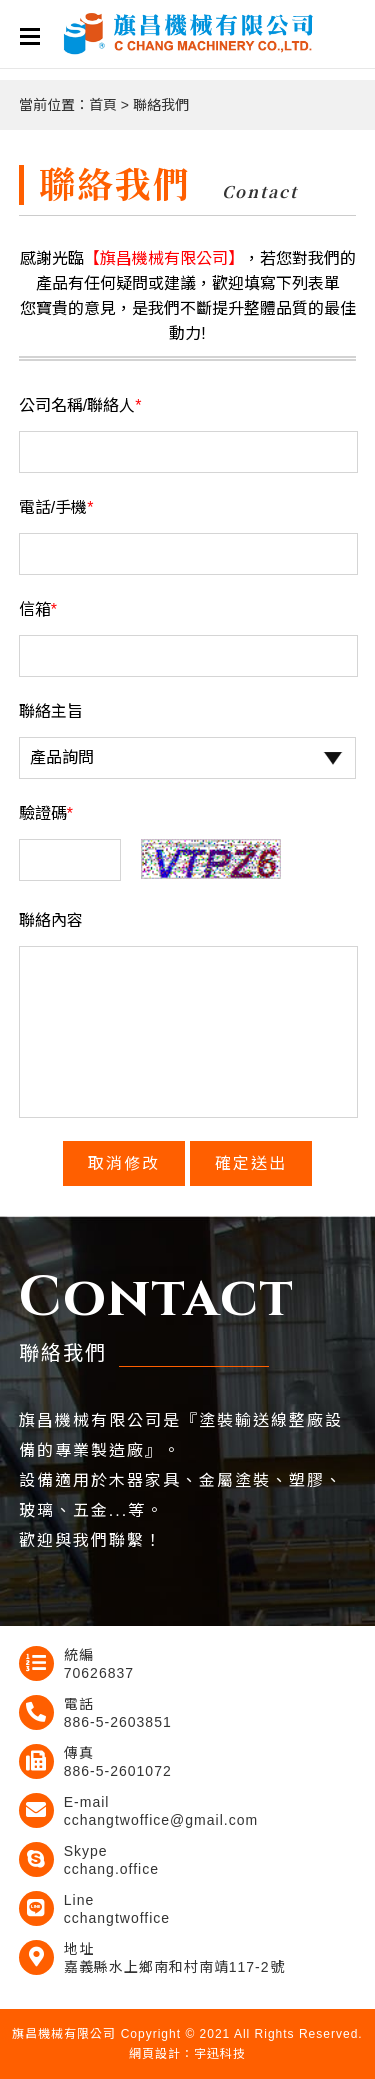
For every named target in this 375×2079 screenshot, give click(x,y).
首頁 (103, 105)
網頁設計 (155, 2054)
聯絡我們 (161, 105)
